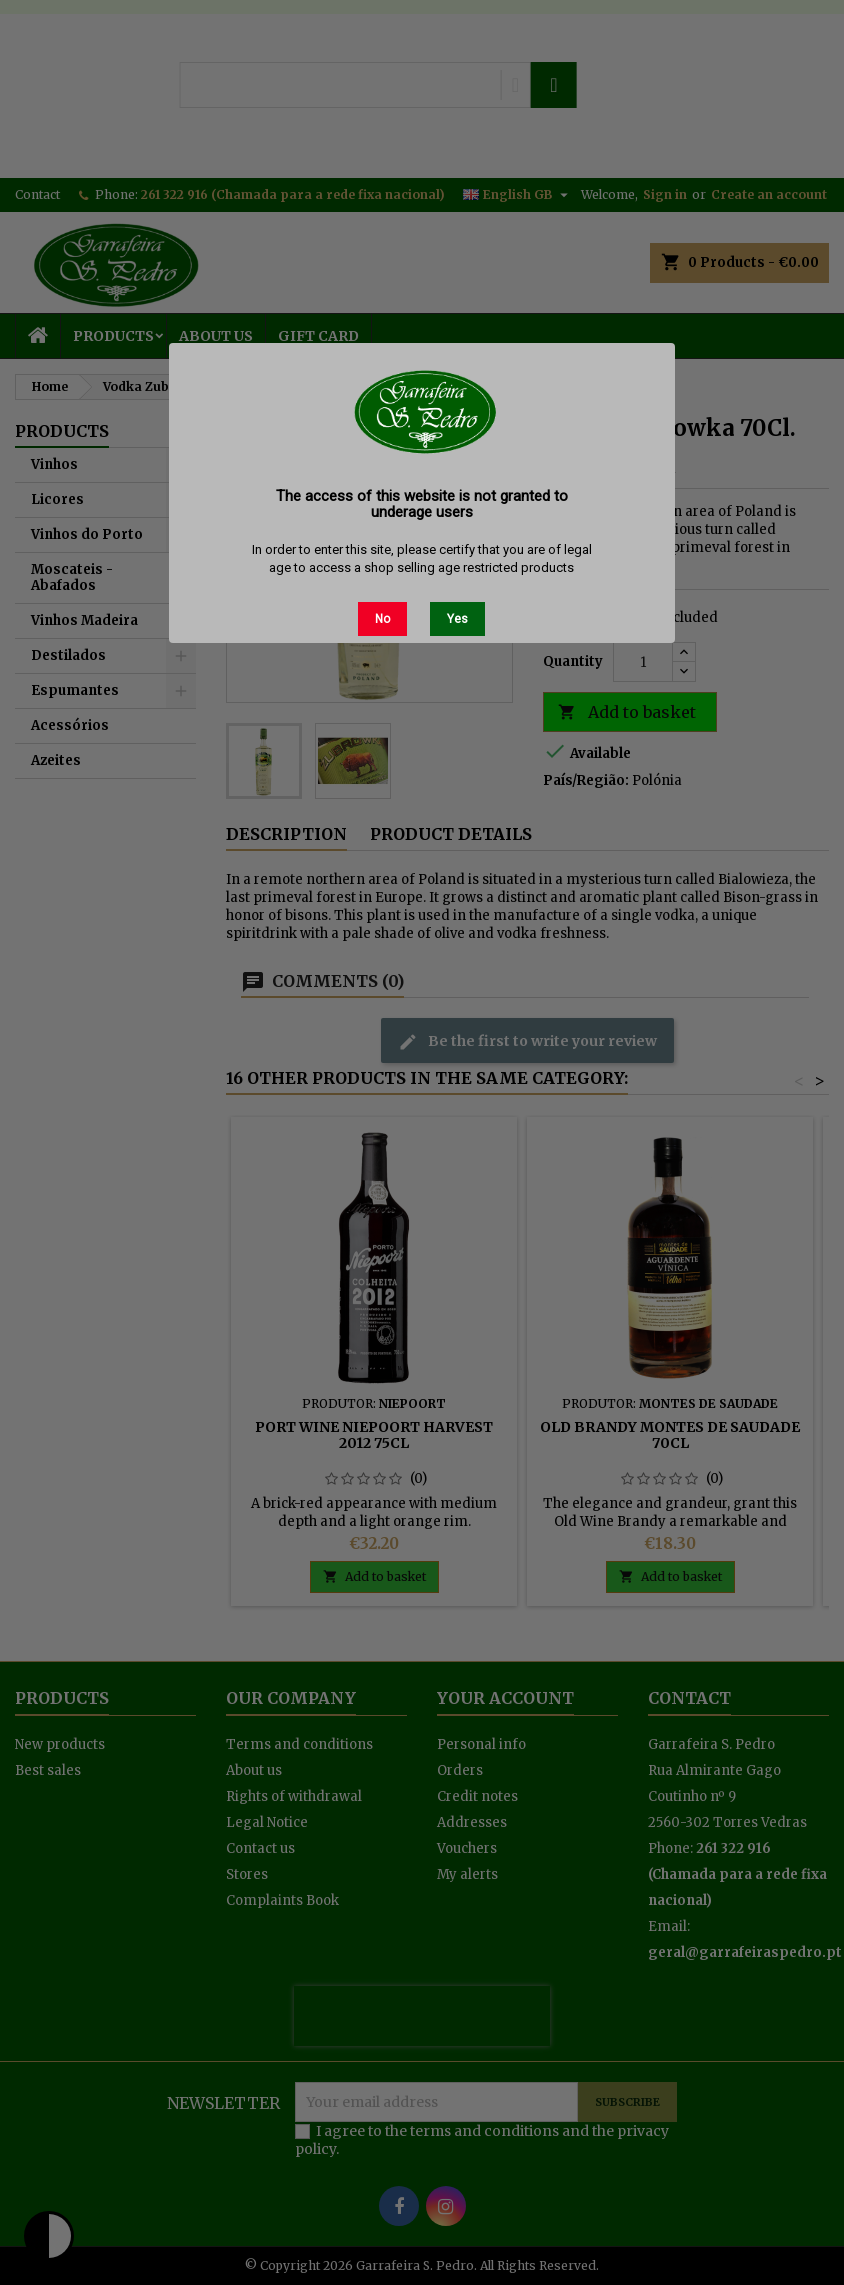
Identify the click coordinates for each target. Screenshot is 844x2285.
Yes (457, 619)
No (382, 619)
